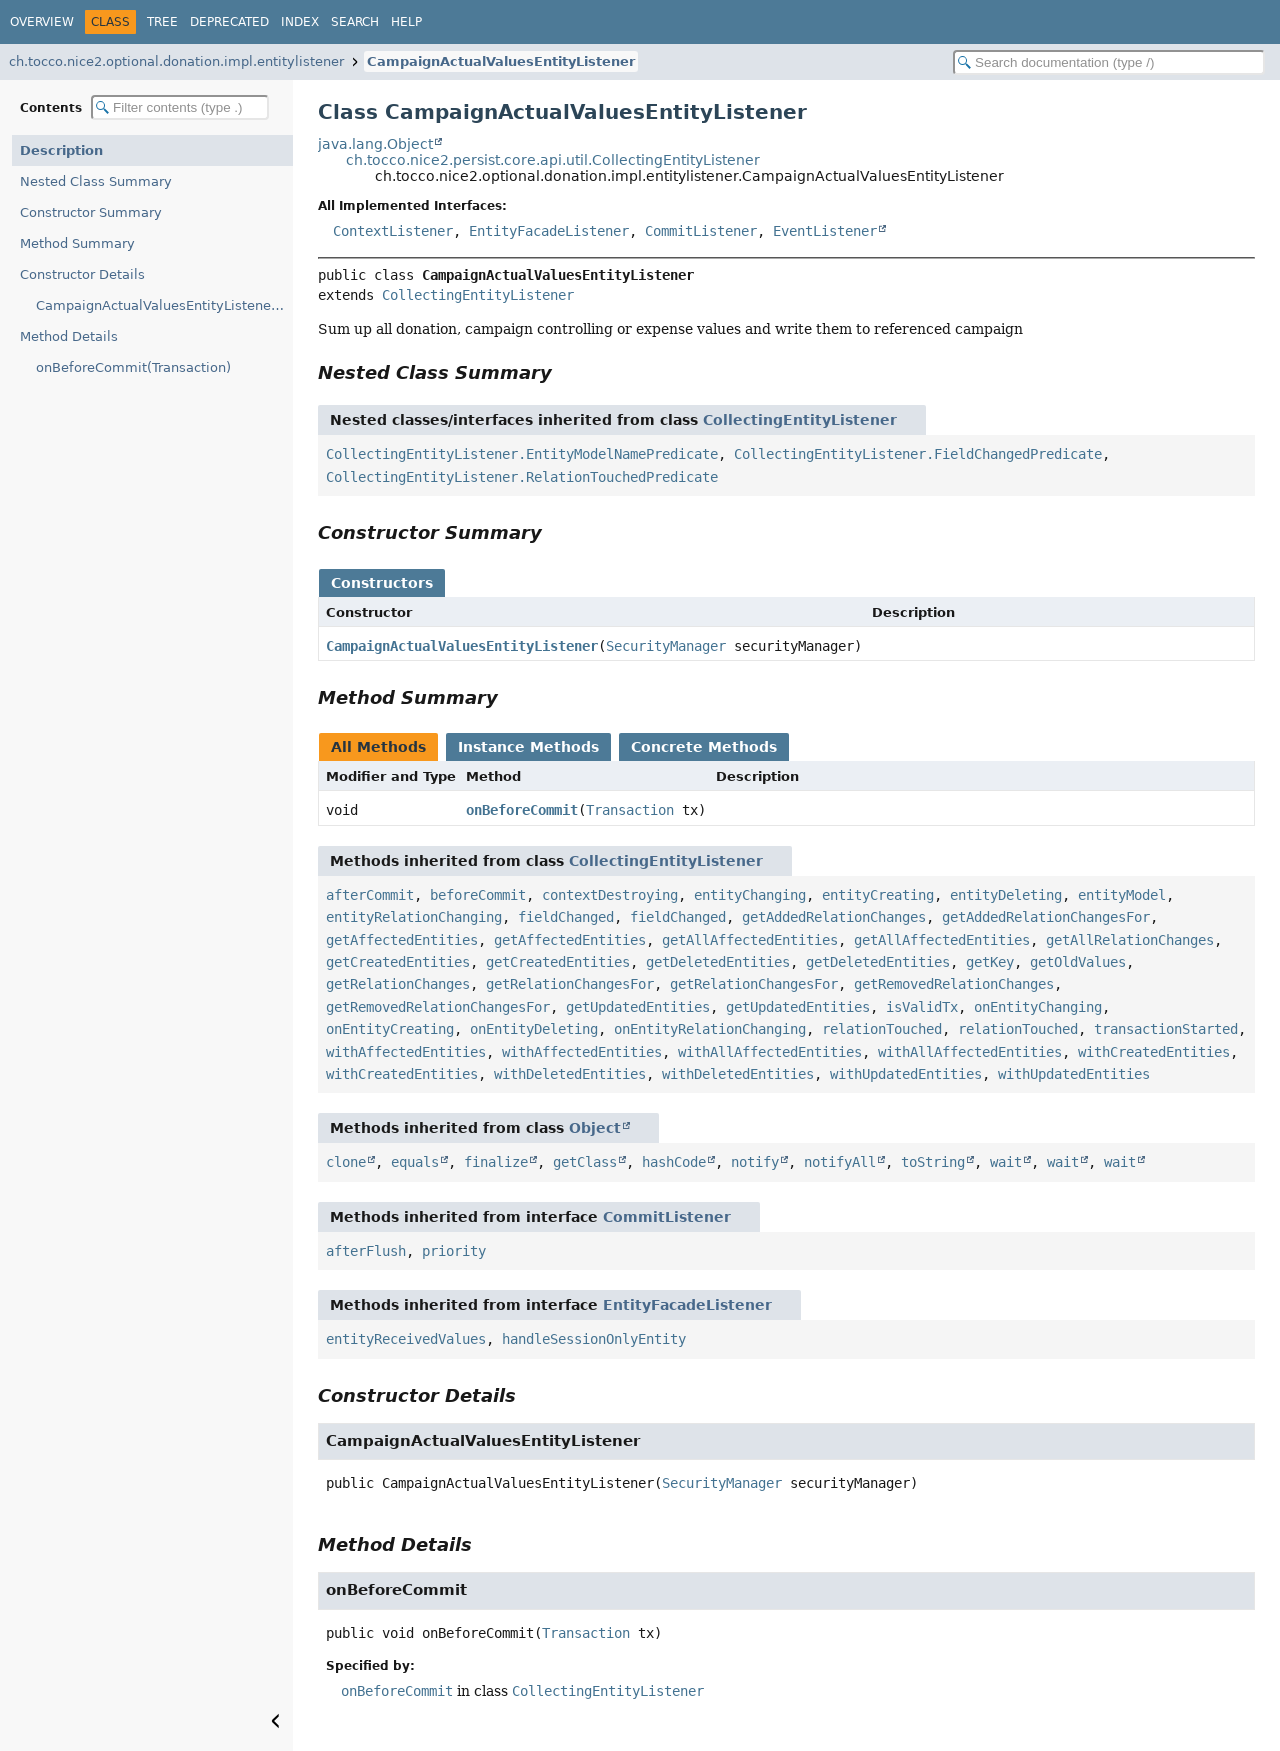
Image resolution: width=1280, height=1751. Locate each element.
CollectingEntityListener (478, 295)
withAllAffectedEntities (770, 1052)
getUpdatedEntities (638, 1007)
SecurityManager (666, 646)
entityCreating (878, 895)
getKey (990, 962)
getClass (585, 1162)
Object (595, 1128)
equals (415, 1162)
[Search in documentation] (1109, 62)
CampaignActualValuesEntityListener (501, 61)
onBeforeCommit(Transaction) (133, 367)
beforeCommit (478, 895)
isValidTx (922, 1007)
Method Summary (77, 243)
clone (346, 1162)
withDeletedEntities (570, 1074)
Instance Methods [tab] (528, 747)
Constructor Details (82, 274)
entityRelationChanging (414, 917)
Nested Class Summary (96, 181)
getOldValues (1078, 962)
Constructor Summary (91, 212)
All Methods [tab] (378, 747)
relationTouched (882, 1029)
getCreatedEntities (398, 962)
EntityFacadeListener (549, 231)
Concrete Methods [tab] (704, 747)
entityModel (1122, 895)
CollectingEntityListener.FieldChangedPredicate (918, 454)
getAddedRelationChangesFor (1046, 917)
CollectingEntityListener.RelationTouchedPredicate (522, 477)
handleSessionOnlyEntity (594, 1339)
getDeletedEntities (718, 962)
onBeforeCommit (522, 810)
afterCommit (370, 895)
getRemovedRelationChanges (954, 984)
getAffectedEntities (402, 940)
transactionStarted (1166, 1029)
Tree (162, 22)
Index (300, 22)
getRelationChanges (398, 984)
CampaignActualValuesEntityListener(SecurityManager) (164, 305)
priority (454, 1251)
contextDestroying (610, 895)
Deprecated (229, 22)
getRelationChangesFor (570, 984)
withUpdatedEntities (906, 1074)
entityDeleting (1006, 895)
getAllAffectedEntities (750, 940)
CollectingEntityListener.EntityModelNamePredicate (522, 454)
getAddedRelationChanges (834, 917)
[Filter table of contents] (180, 107)
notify (755, 1162)
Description (61, 150)
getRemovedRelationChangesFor (438, 1007)
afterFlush (366, 1251)
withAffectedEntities (406, 1052)
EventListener (825, 231)
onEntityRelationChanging (710, 1029)
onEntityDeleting (534, 1029)
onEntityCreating (390, 1029)
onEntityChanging (1038, 1007)
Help (406, 22)
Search (355, 22)
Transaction (630, 810)
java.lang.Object (375, 144)
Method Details (69, 336)
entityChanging (750, 895)
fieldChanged (566, 917)
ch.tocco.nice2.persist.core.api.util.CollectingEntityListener (553, 160)
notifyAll (840, 1162)
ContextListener (393, 231)
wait (1006, 1162)
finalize (496, 1162)
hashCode (674, 1162)
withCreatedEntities (1154, 1052)
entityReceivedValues (406, 1339)
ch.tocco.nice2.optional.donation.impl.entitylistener (176, 61)
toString (933, 1162)
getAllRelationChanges (1130, 940)
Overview (42, 22)
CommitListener (701, 231)
